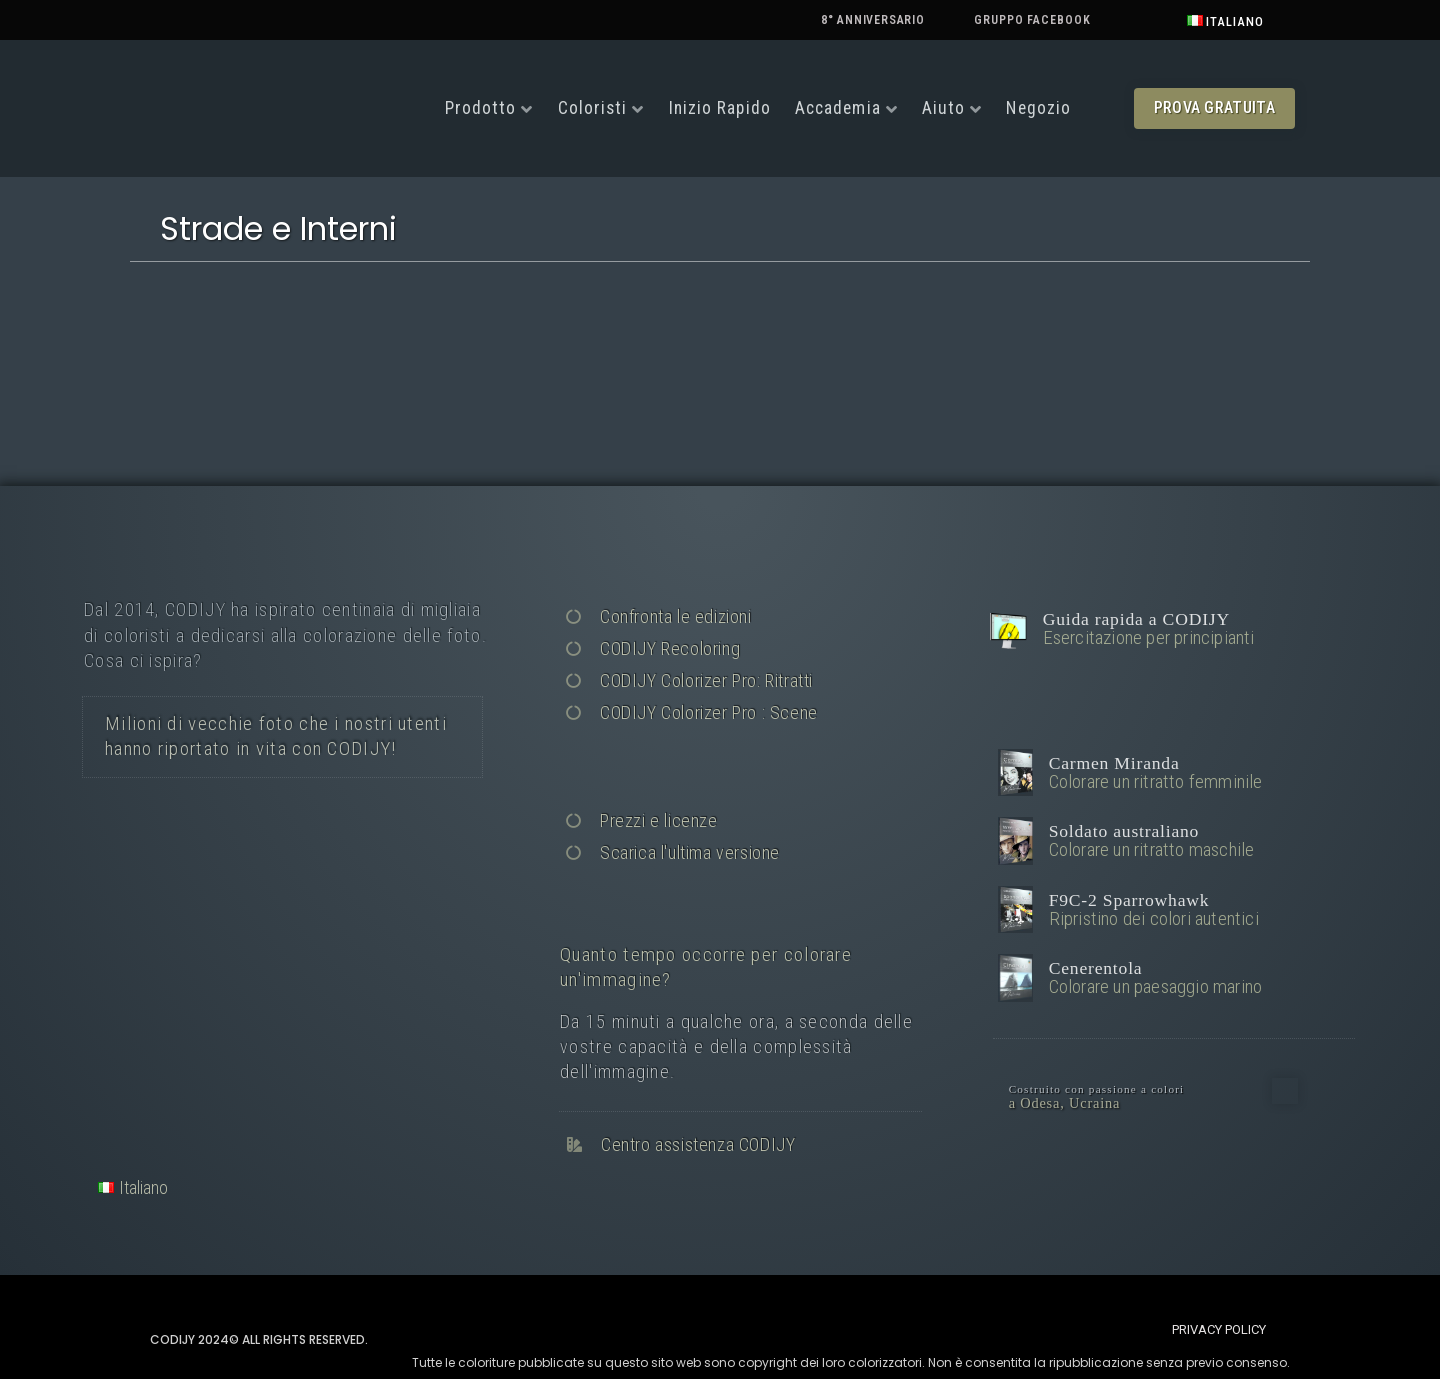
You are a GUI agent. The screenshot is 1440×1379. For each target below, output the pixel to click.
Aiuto (944, 108)
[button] (1214, 108)
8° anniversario (873, 20)
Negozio (1038, 108)
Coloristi (593, 108)
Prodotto (481, 108)
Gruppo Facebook (1032, 20)
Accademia (838, 108)
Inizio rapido (720, 108)
